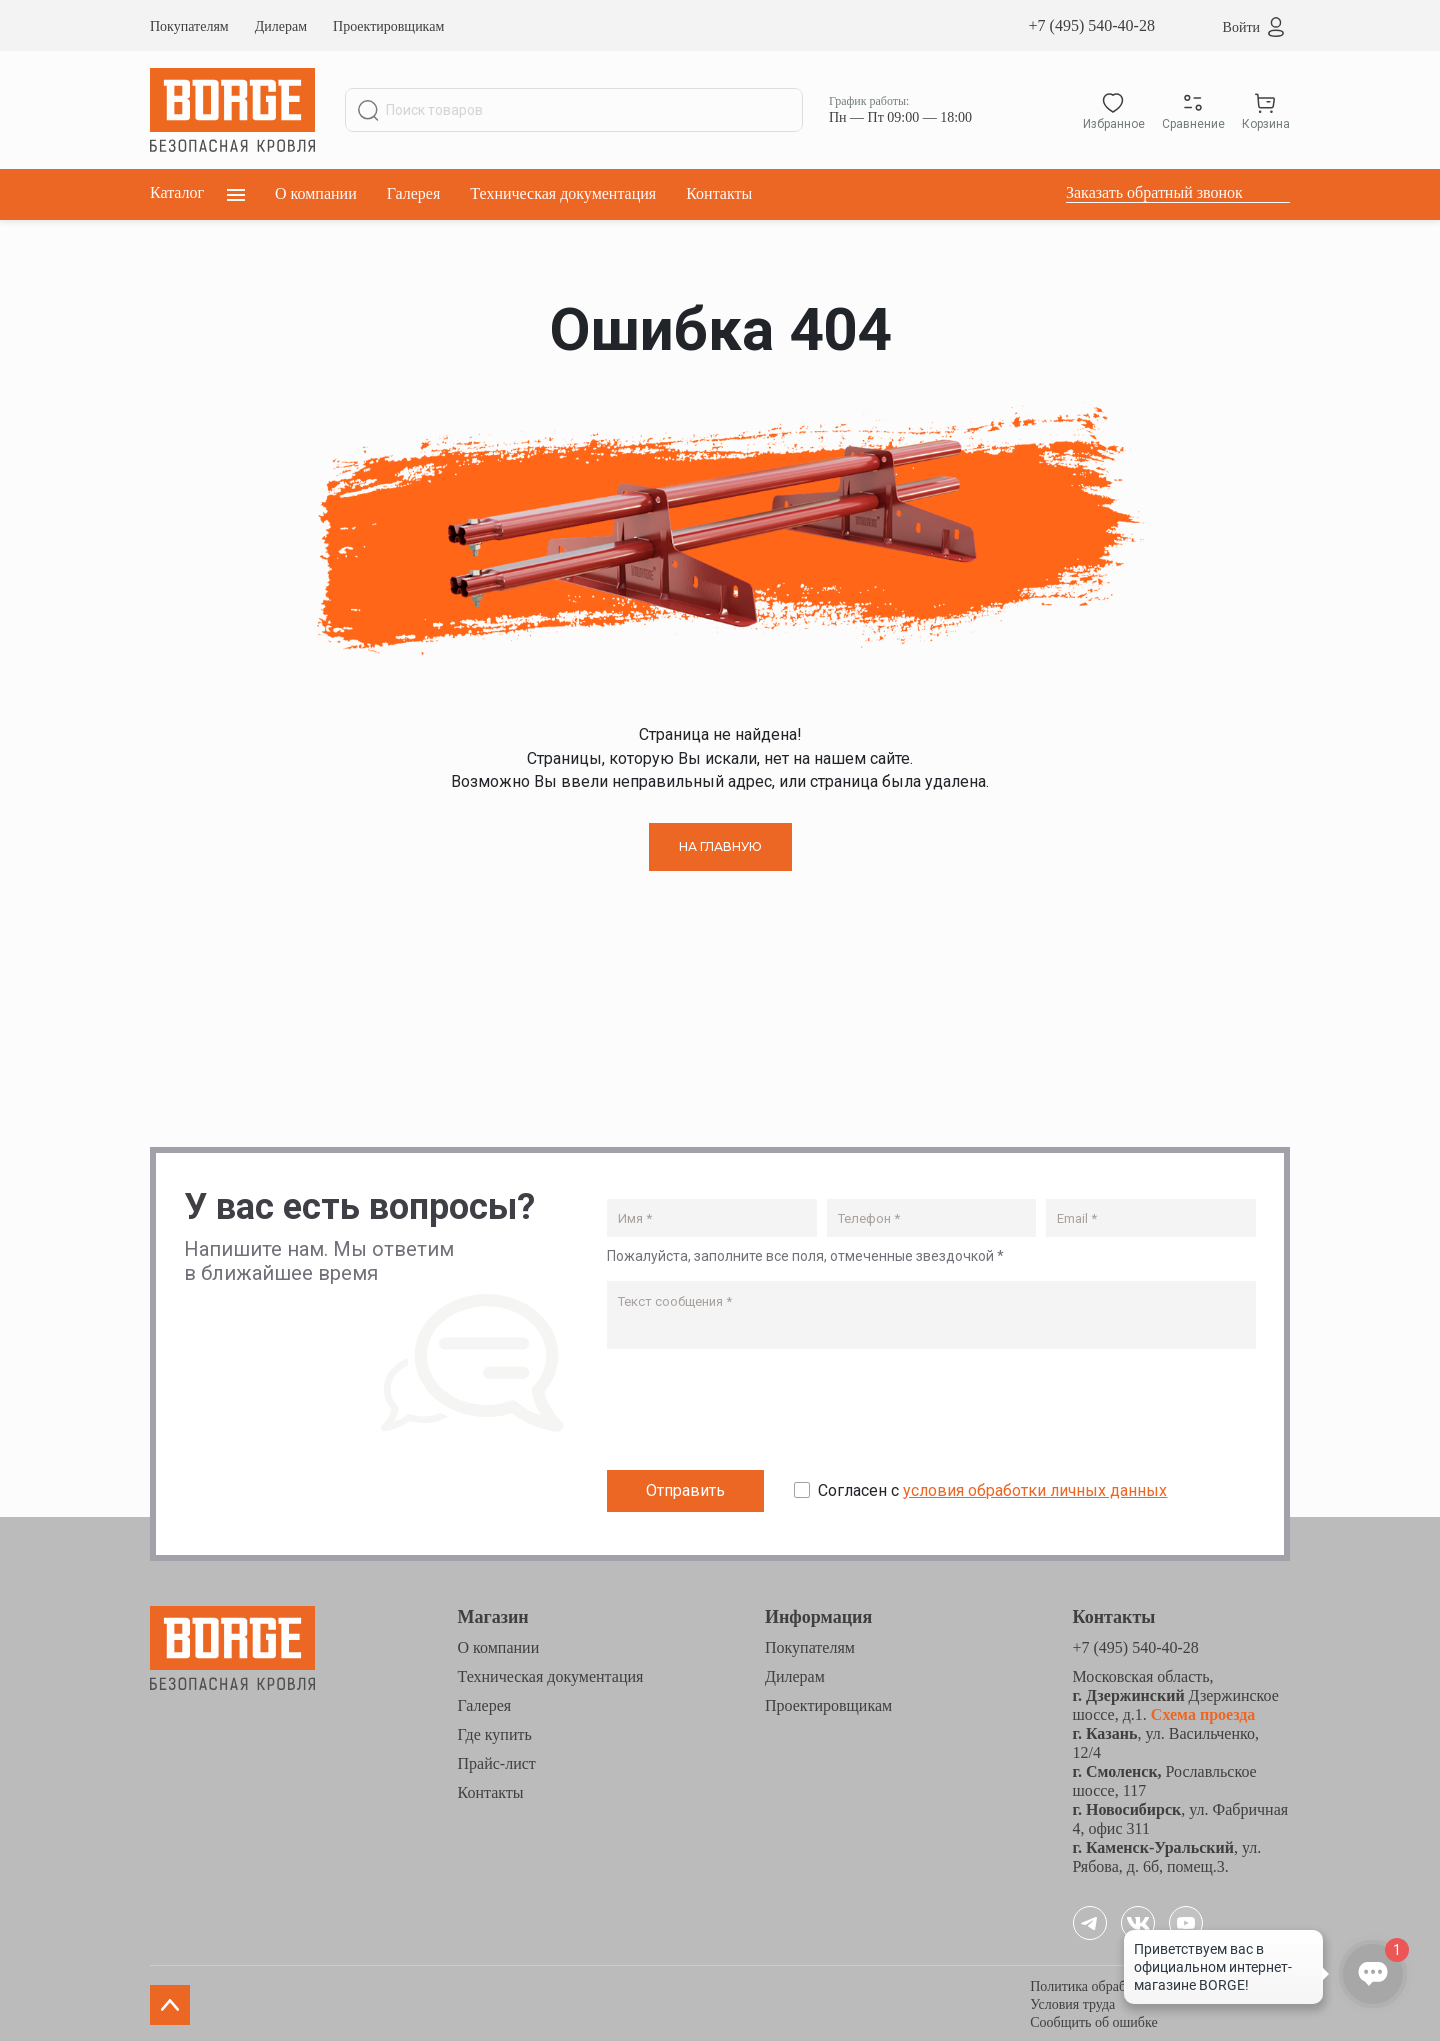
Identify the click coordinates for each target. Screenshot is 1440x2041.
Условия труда (1072, 2001)
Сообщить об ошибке (1093, 2019)
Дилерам (281, 26)
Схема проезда (1201, 1711)
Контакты (719, 193)
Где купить (495, 1731)
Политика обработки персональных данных (1160, 1983)
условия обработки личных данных (1035, 1487)
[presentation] (759, 1411)
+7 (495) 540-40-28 (1092, 25)
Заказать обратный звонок (1154, 192)
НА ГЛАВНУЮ (720, 846)
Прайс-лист (497, 1760)
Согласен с (992, 1487)
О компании (316, 193)
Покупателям (189, 26)
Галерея (414, 193)
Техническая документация (563, 193)
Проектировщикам (388, 26)
